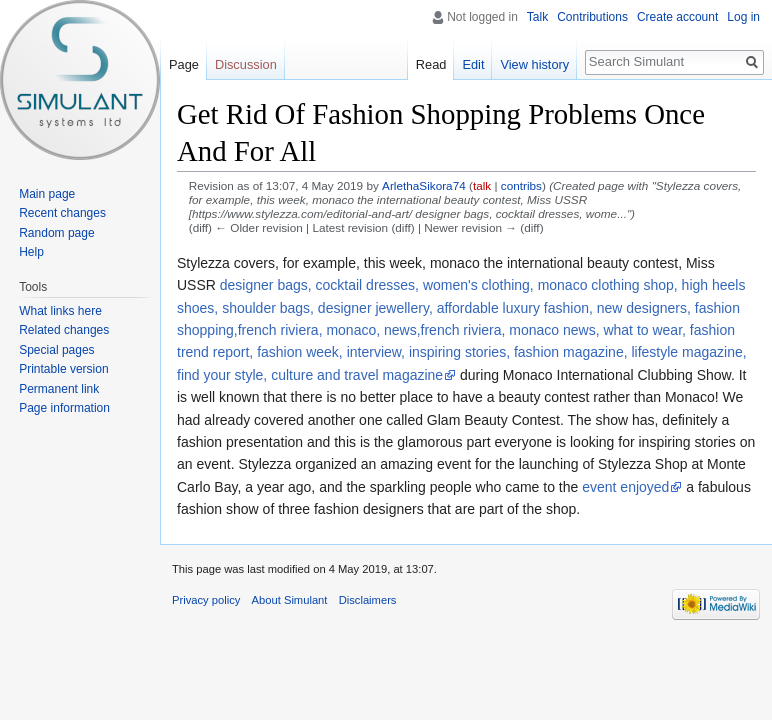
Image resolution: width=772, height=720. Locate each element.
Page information (64, 408)
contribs (521, 185)
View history (534, 64)
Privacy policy (206, 600)
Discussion (246, 64)
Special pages (56, 350)
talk (482, 185)
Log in (743, 17)
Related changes (64, 330)
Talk (537, 17)
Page (184, 64)
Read (431, 64)
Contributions (592, 17)
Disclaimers (368, 600)
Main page (47, 194)
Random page (56, 233)
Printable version (63, 369)
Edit (473, 64)
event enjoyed (625, 487)
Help (31, 252)
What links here (60, 311)
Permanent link (59, 389)
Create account (677, 17)
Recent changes (62, 213)
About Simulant (290, 600)
